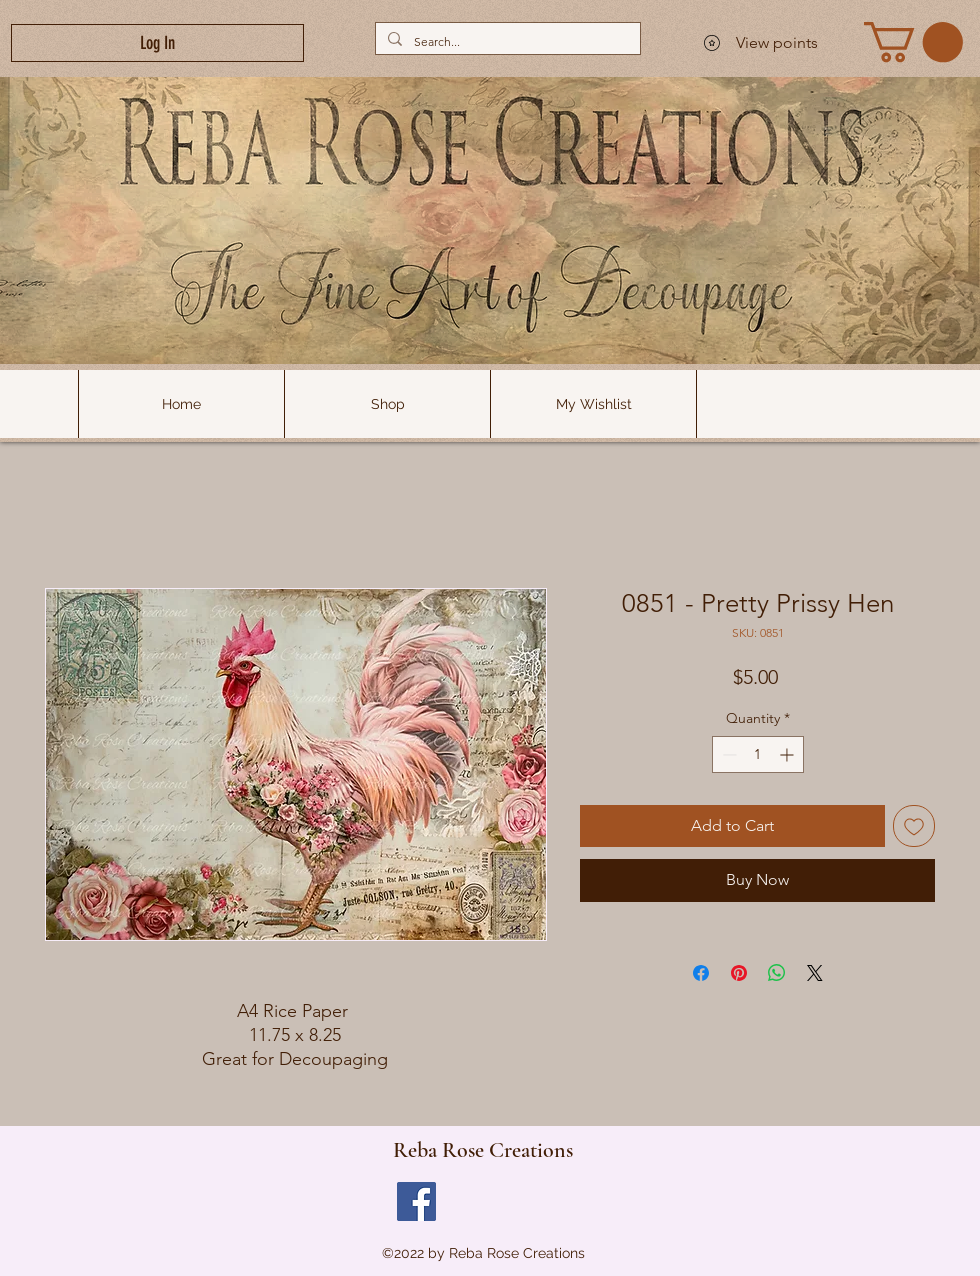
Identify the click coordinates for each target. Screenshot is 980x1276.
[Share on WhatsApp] (777, 973)
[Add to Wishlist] (914, 826)
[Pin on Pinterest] (739, 973)
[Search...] (506, 41)
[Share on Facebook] (701, 973)
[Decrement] (727, 754)
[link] (913, 42)
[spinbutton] (758, 754)
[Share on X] (815, 973)
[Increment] (788, 754)
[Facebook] (416, 1201)
